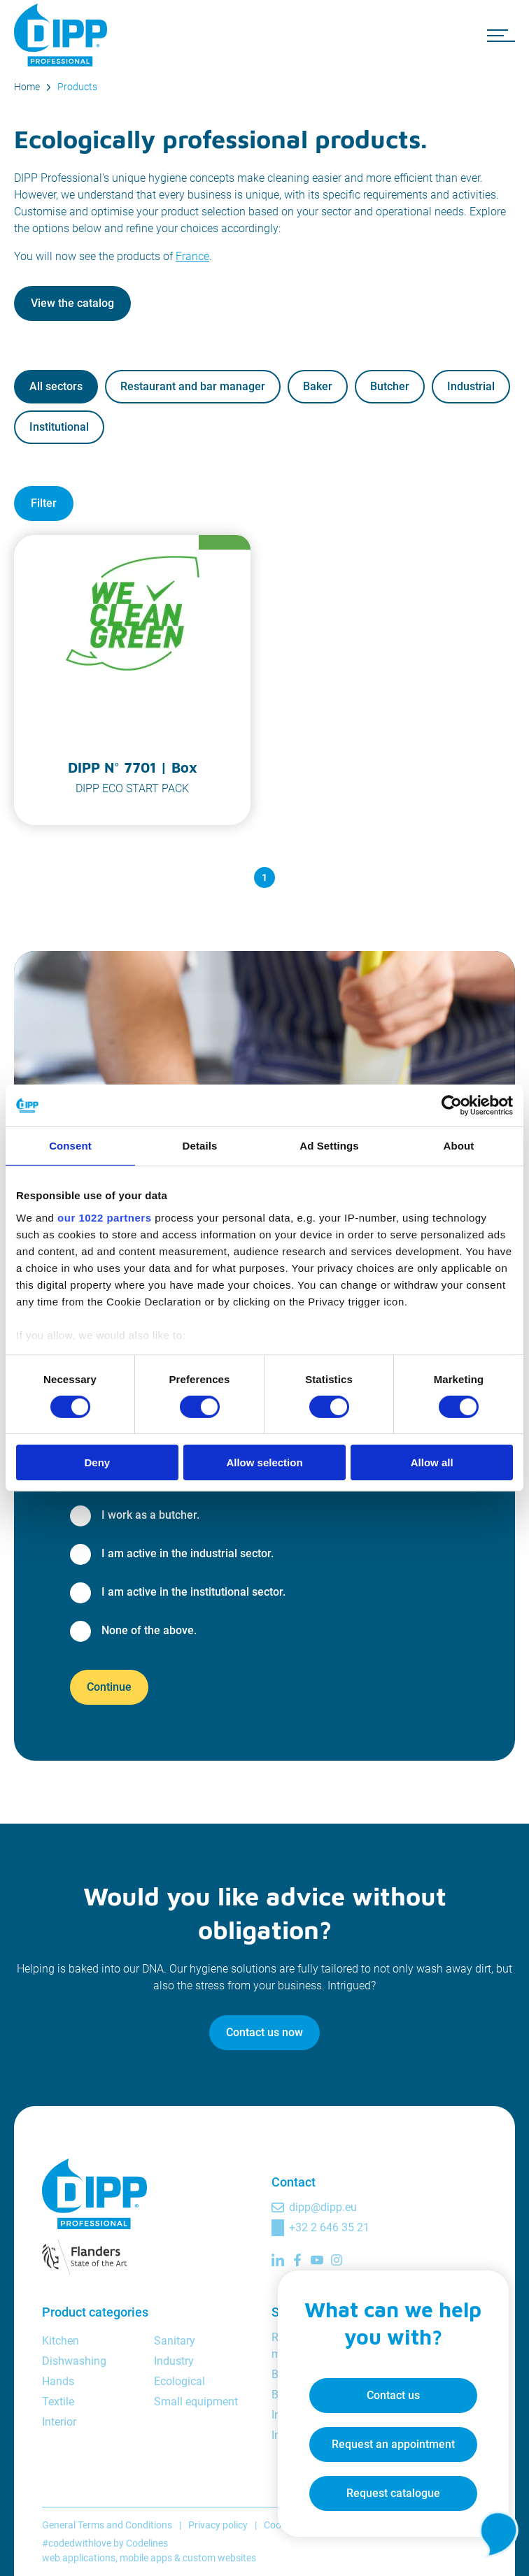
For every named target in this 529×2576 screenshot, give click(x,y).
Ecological (179, 2381)
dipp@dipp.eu (323, 2207)
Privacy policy (218, 2525)
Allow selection (264, 1462)
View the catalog (72, 303)
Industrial (471, 386)
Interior (59, 2421)
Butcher (389, 386)
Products (77, 86)
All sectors (56, 386)
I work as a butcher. (150, 1515)
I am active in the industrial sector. (187, 1553)
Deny (97, 1462)
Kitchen (60, 2340)
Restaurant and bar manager (192, 386)
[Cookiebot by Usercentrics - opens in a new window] (451, 1105)
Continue (109, 1687)
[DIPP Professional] (63, 34)
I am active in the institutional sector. (193, 1591)
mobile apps (146, 2557)
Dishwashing (74, 2361)
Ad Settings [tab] (328, 1146)
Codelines (147, 2543)
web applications (78, 2557)
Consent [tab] (70, 1146)
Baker (317, 386)
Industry (174, 2361)
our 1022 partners (104, 1217)
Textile (58, 2401)
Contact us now (264, 2032)
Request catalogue (379, 2482)
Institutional (59, 427)
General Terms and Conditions (107, 2525)
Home (27, 86)
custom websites (219, 2557)
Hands (58, 2381)
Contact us (379, 2384)
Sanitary (174, 2340)
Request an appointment (379, 2433)
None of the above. (149, 1630)
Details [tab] (200, 1146)
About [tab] (459, 1146)
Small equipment (196, 2401)
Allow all (432, 1462)
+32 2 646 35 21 (329, 2227)
